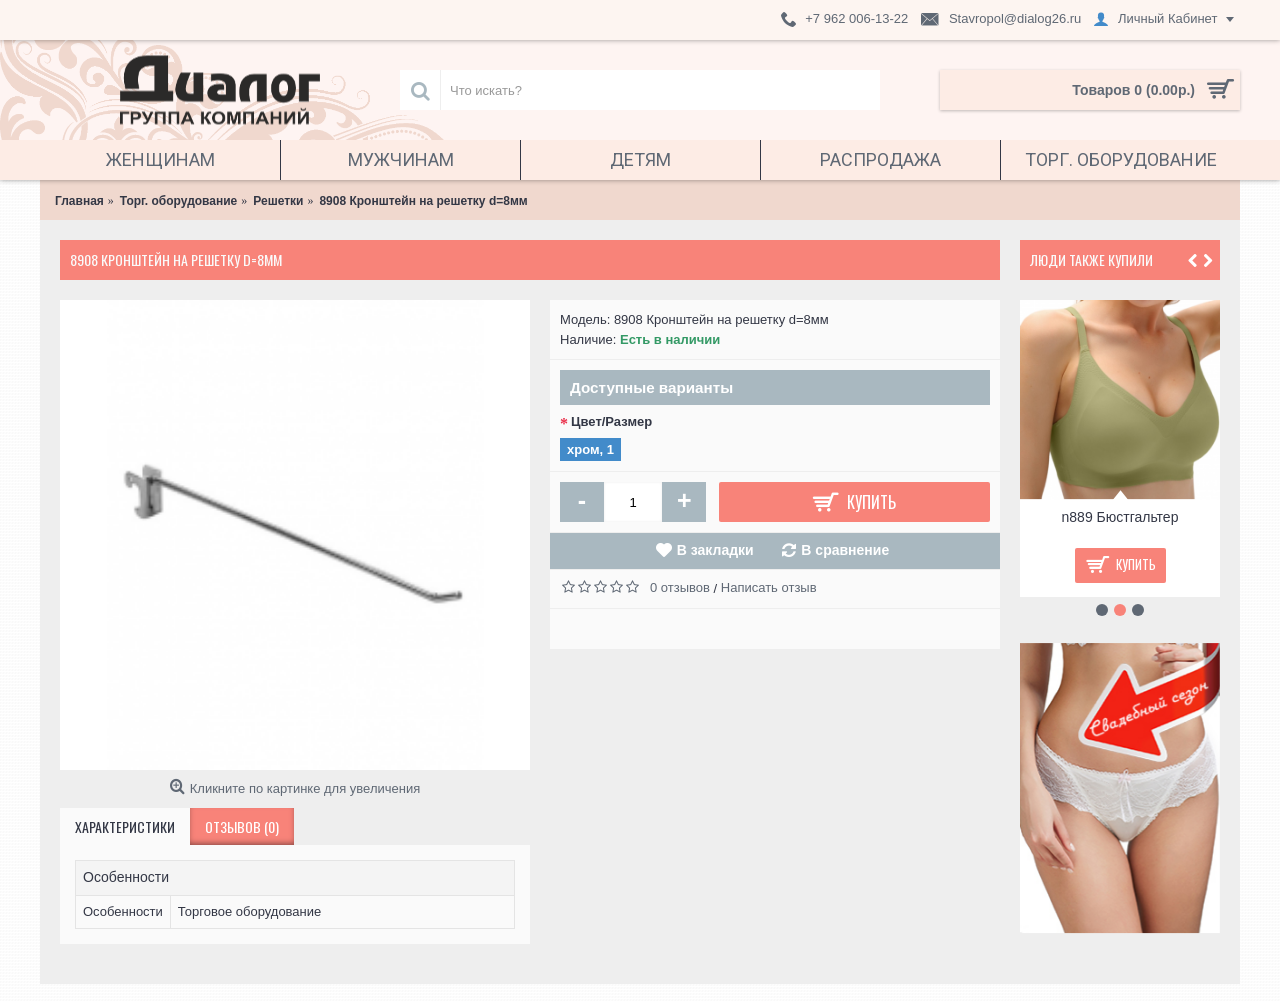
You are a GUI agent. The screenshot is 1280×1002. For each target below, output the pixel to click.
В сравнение (845, 550)
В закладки (715, 550)
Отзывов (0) (242, 826)
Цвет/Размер (611, 421)
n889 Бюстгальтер (1120, 517)
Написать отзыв (769, 587)
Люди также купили (1091, 259)
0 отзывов (680, 587)
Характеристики (125, 826)
